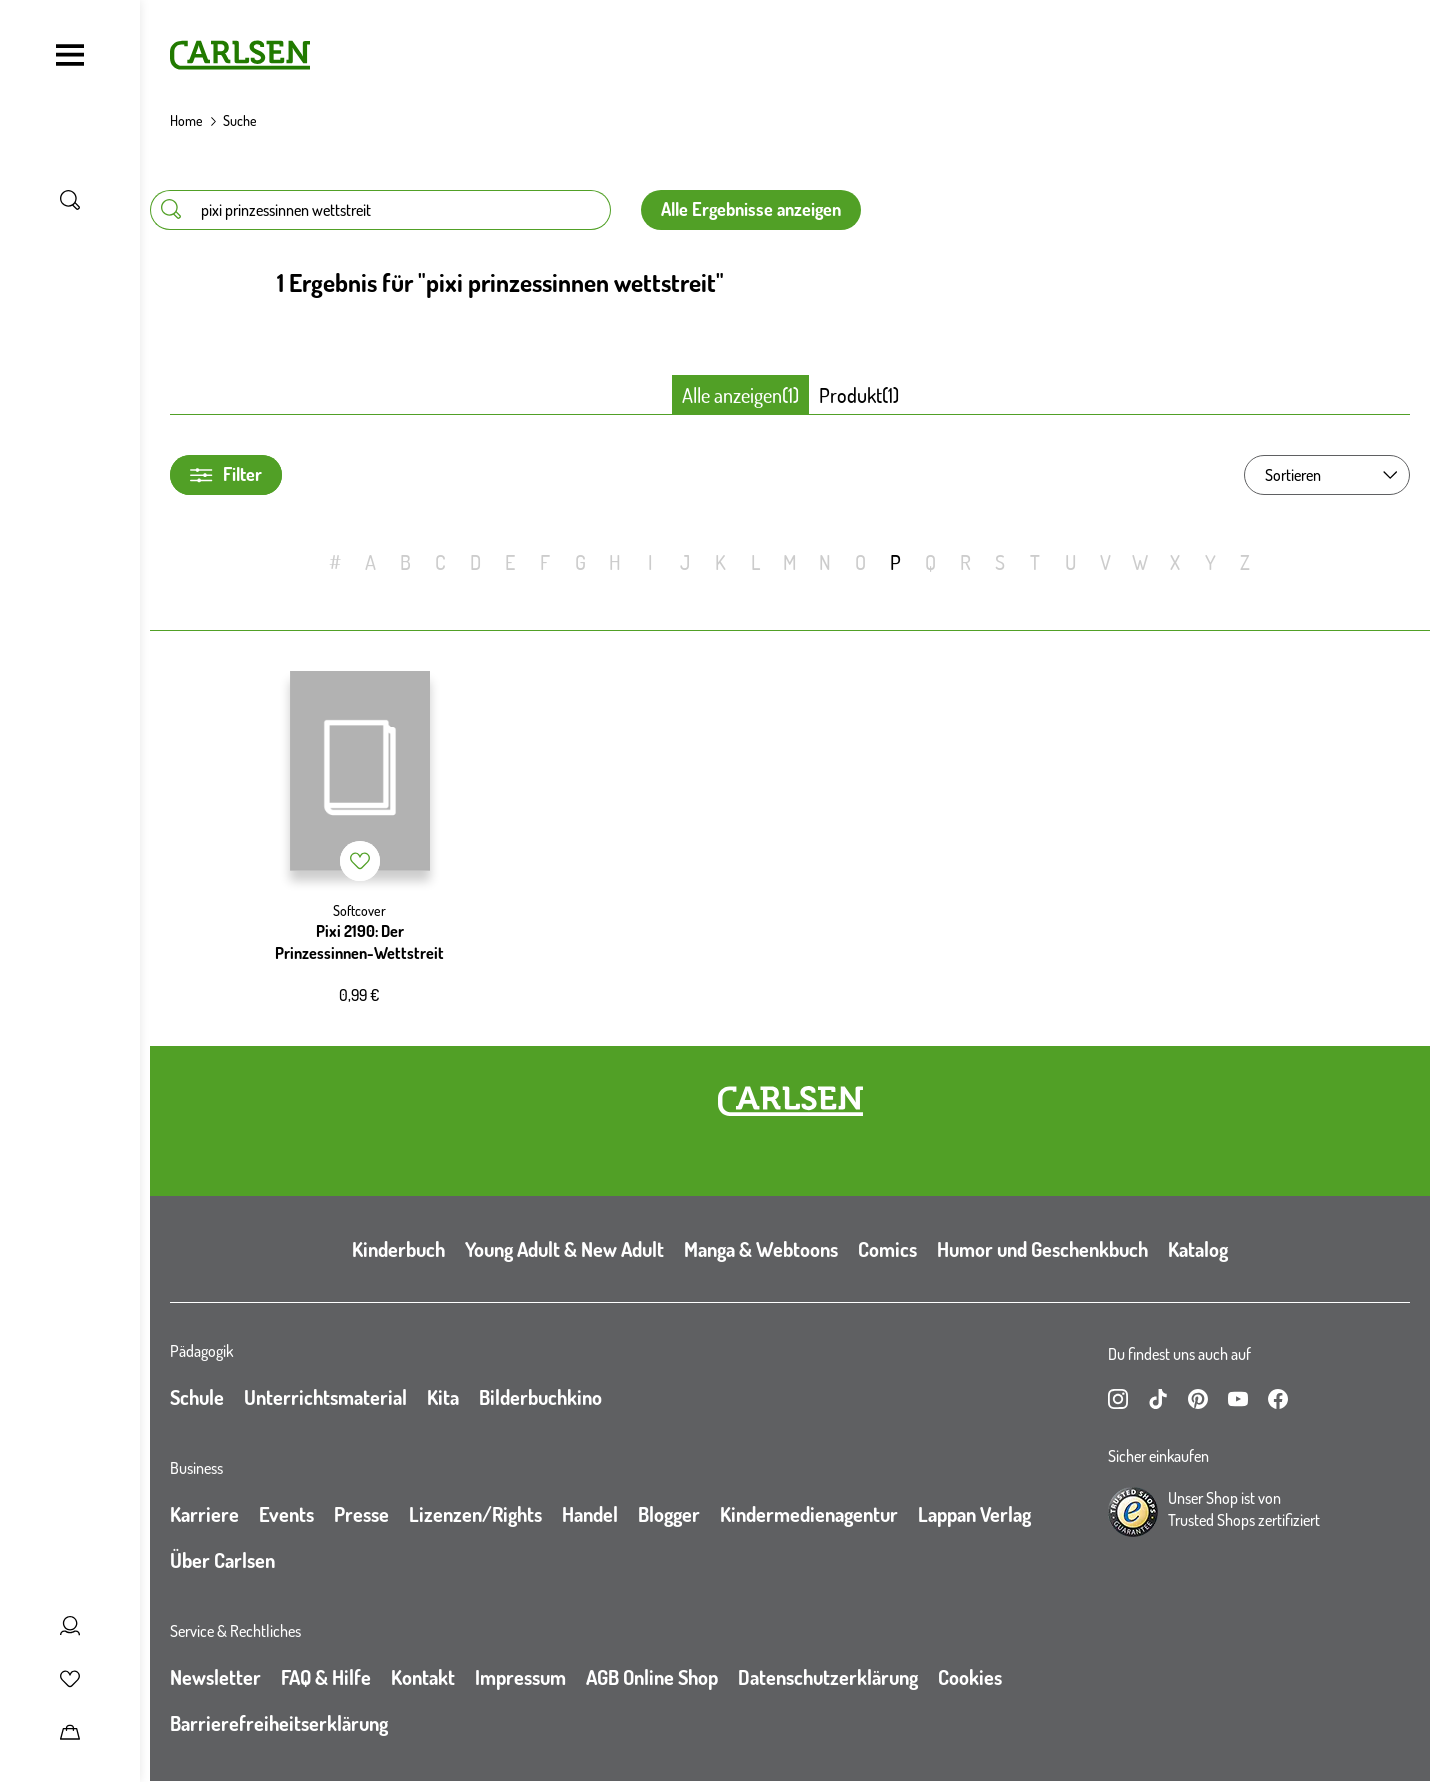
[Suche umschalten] (70, 200)
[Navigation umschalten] (70, 55)
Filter (226, 474)
